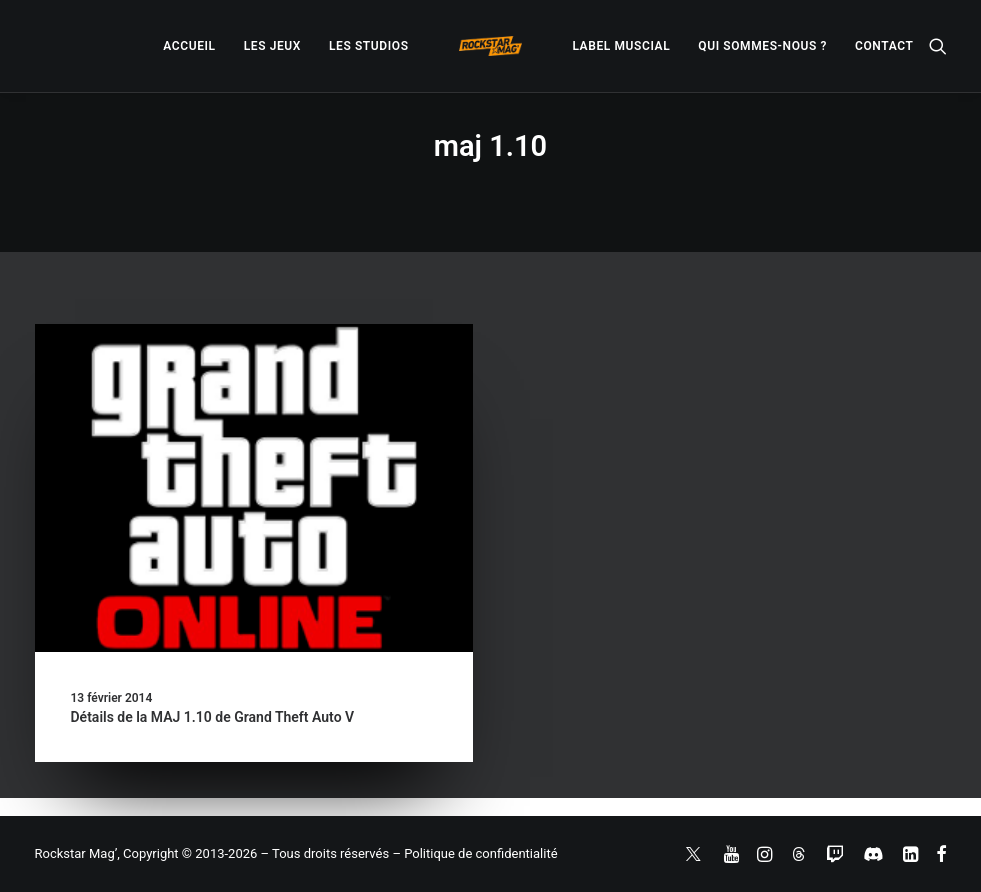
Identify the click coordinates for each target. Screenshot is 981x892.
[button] (938, 46)
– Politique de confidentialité (474, 853)
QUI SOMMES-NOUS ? (762, 46)
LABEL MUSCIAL (621, 46)
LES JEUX (272, 46)
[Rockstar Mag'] (491, 46)
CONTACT (884, 46)
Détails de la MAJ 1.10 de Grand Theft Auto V (213, 717)
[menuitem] (189, 46)
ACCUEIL (189, 46)
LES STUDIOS (369, 46)
